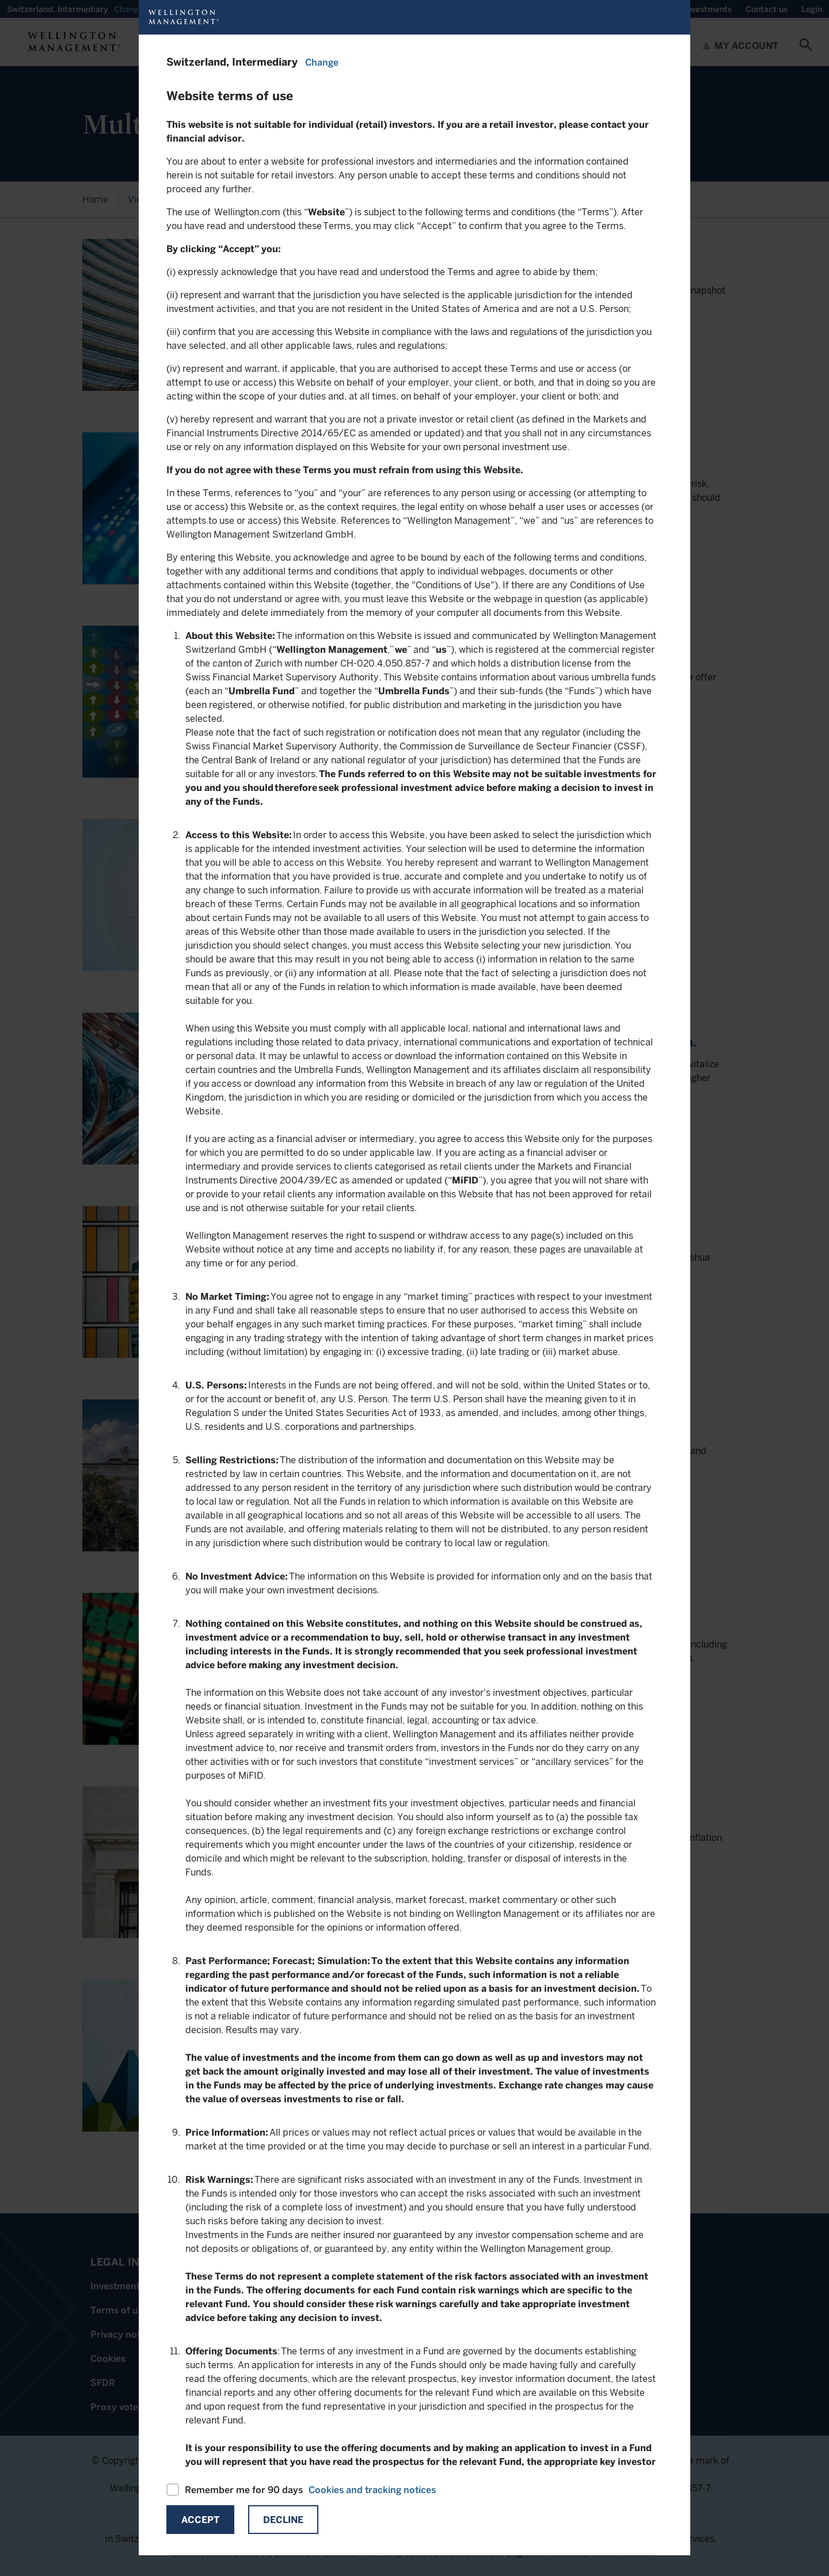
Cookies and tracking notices (372, 2489)
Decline (283, 2519)
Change (322, 62)
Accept (200, 2519)
